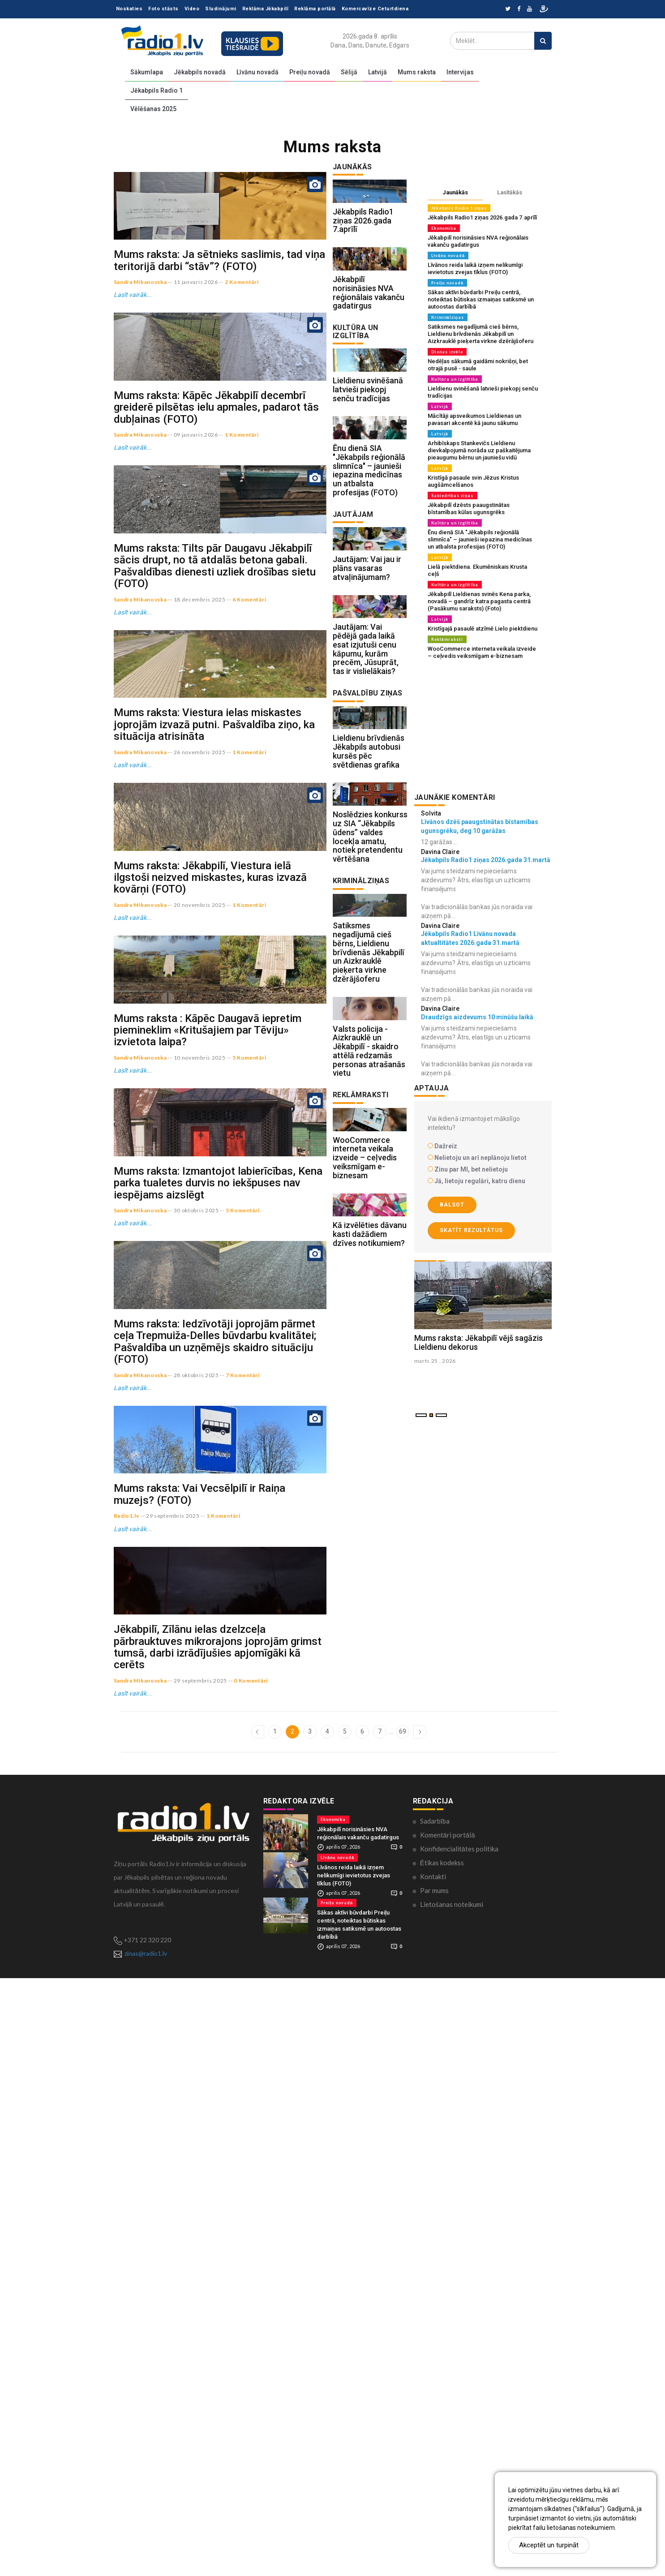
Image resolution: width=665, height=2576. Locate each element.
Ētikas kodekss (442, 2460)
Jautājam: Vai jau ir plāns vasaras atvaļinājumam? (367, 670)
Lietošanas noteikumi (451, 2502)
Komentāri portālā (447, 2432)
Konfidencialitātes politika (459, 2446)
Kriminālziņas (447, 317)
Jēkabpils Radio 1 (156, 90)
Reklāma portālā (315, 9)
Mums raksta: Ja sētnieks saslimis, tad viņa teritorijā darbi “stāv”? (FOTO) (219, 320)
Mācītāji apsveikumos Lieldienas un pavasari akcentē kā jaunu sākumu (474, 419)
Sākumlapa (146, 72)
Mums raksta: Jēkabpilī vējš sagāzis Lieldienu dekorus (478, 1402)
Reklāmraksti (447, 639)
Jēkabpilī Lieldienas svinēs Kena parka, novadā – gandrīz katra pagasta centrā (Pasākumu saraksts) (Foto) (479, 601)
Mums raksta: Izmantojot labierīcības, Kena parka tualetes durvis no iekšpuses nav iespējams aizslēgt (218, 1601)
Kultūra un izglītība (455, 379)
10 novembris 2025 (200, 1416)
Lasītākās (510, 192)
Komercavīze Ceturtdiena (375, 9)
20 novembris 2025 (200, 1203)
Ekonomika (443, 228)
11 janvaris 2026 (196, 342)
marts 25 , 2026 (435, 1420)
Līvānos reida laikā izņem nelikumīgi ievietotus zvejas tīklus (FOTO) (475, 268)
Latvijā (377, 72)
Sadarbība (435, 2418)
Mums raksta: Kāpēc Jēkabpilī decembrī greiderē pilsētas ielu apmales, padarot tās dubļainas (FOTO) (216, 527)
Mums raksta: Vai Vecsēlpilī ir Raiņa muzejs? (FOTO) (199, 2032)
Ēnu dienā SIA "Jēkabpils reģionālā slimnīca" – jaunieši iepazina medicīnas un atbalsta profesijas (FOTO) (369, 552)
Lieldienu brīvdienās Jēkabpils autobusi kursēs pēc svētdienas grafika (368, 894)
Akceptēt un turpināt (549, 2545)
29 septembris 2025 (173, 2054)
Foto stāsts (163, 9)
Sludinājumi (220, 9)
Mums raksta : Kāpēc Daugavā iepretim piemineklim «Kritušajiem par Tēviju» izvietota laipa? (207, 1388)
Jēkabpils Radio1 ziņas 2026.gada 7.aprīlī (363, 240)
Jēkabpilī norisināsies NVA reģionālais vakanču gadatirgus (368, 333)
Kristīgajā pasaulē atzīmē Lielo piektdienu (482, 628)
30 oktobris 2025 (196, 1628)
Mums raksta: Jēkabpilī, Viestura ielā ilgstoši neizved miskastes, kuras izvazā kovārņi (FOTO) (210, 1176)
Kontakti (433, 2474)
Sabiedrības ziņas (452, 495)
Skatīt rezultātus (471, 1230)
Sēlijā (349, 72)
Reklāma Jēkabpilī (265, 9)
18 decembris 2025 (200, 778)
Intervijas (460, 72)
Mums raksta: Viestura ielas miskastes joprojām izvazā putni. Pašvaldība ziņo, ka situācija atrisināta (214, 963)
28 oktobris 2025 (196, 1853)
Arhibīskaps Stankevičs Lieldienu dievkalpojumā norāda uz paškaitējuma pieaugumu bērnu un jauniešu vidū (479, 450)
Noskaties (129, 9)
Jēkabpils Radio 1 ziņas (459, 208)
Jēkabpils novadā (200, 72)
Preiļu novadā (309, 72)
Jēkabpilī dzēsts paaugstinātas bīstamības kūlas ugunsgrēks (469, 508)
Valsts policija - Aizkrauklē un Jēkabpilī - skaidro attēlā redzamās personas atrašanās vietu (369, 1255)
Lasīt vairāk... (133, 354)
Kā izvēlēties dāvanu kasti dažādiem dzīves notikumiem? (370, 1478)
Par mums (434, 2488)
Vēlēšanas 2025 (153, 108)
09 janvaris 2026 (196, 554)
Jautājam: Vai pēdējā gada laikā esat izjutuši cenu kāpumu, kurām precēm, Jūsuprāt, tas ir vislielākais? (366, 771)
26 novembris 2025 (200, 991)
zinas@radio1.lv (145, 2551)
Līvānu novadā (257, 72)
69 (402, 2329)
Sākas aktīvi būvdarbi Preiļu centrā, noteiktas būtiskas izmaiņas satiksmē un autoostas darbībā (481, 299)
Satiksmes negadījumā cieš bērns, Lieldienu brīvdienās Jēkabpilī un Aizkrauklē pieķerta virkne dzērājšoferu (368, 1135)
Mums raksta (417, 72)
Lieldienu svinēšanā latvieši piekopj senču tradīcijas (368, 450)
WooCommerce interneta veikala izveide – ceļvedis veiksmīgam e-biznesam (365, 1381)
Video (192, 9)
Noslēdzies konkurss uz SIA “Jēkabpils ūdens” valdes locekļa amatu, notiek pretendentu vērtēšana (370, 999)
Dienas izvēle (447, 351)
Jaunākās (455, 192)
